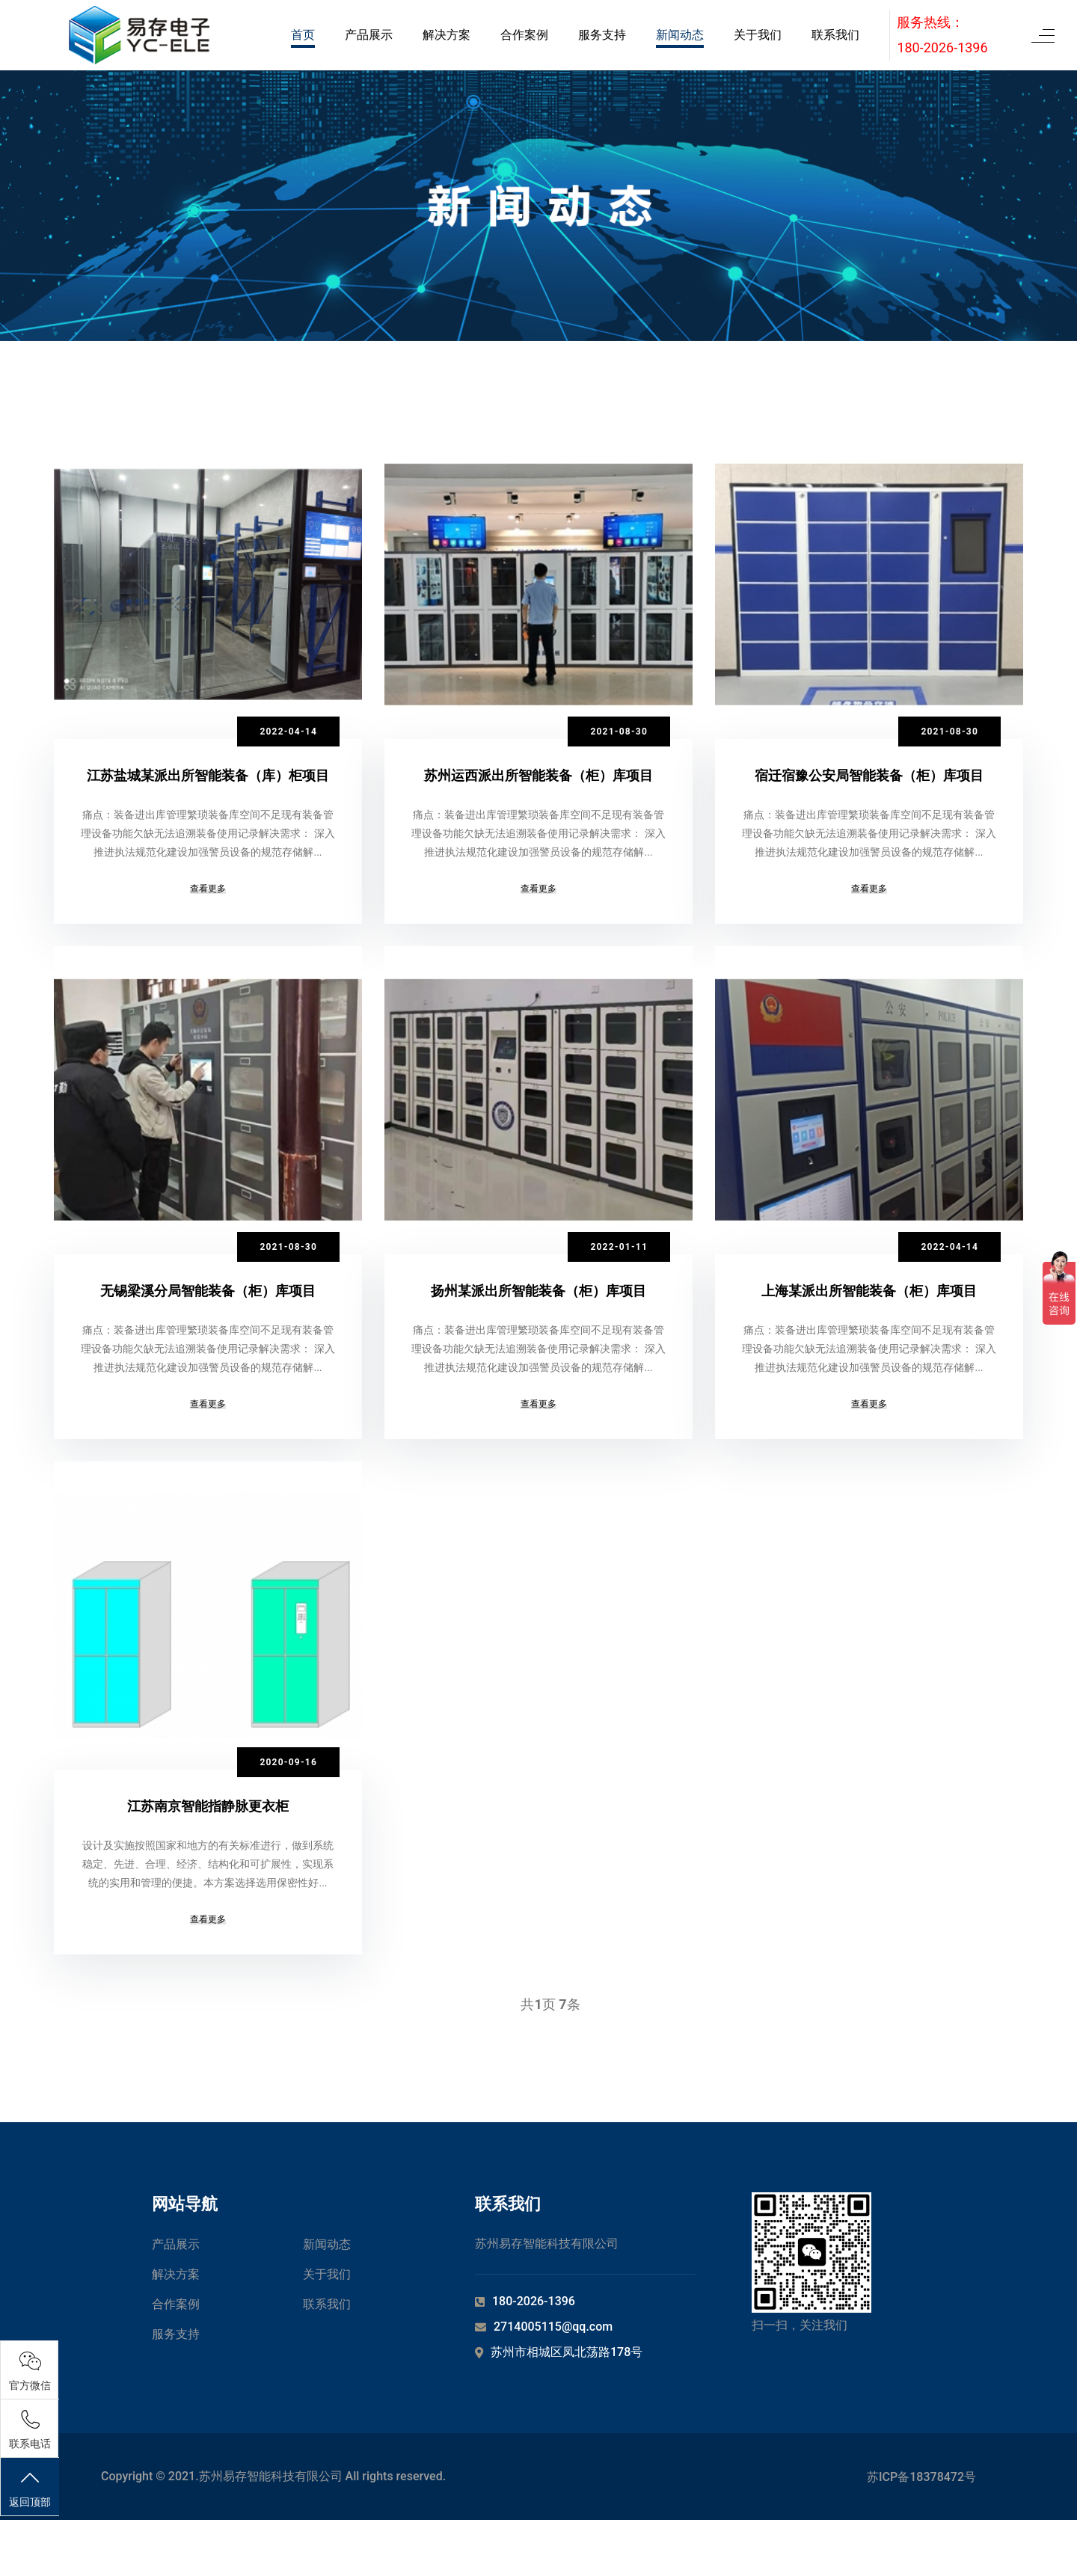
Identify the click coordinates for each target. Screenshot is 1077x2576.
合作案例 (524, 35)
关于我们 (758, 35)
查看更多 (208, 907)
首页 (303, 35)
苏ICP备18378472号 (921, 2533)
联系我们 (835, 35)
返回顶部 (30, 2488)
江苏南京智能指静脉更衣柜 (208, 1843)
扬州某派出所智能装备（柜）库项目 (538, 1309)
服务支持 (602, 35)
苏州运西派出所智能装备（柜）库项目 (538, 775)
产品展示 (369, 35)
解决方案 (446, 35)
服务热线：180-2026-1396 (942, 34)
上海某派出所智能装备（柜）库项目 (869, 1309)
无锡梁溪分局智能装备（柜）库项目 (208, 1309)
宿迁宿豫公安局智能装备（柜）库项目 (869, 775)
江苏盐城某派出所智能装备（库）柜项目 (208, 775)
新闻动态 (680, 35)
